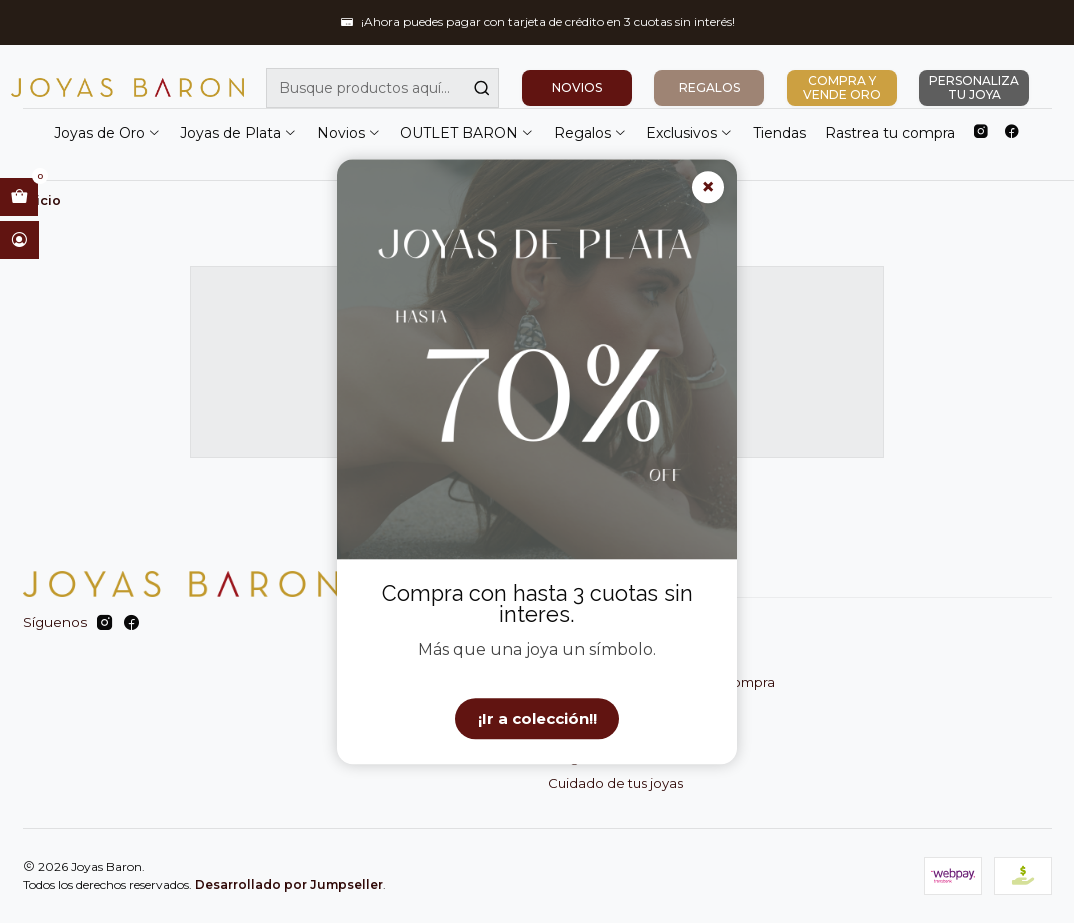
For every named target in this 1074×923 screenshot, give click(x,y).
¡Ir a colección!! (537, 718)
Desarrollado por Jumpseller (289, 884)
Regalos (590, 133)
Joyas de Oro (107, 133)
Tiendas (779, 133)
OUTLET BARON (467, 133)
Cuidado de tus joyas (615, 783)
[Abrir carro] (19, 197)
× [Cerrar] (708, 187)
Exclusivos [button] (689, 133)
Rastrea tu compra (890, 133)
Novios (349, 133)
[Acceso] (19, 240)
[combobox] (382, 88)
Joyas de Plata (238, 133)
